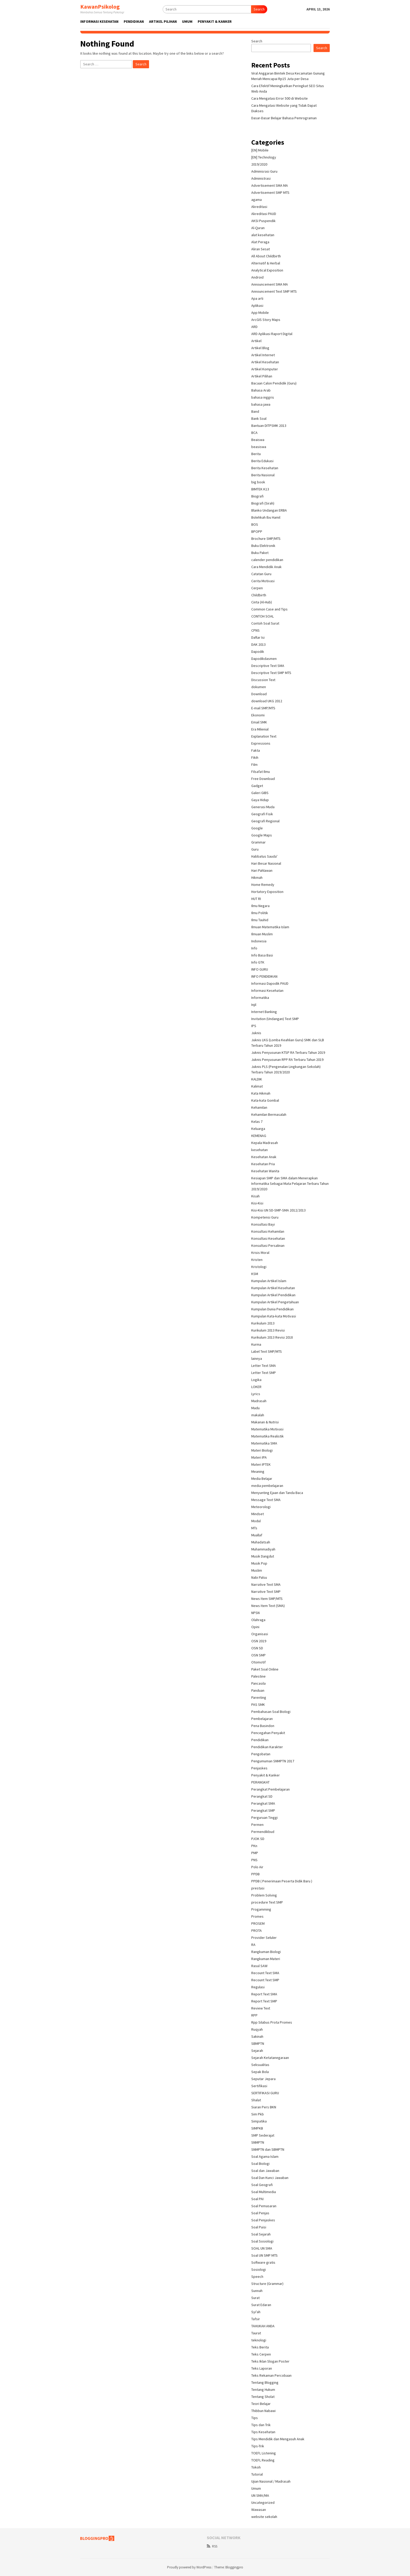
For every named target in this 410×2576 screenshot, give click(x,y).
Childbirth (258, 595)
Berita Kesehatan (264, 468)
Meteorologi (261, 1506)
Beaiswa (257, 439)
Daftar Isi (258, 637)
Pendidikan (260, 1739)
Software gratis (263, 2262)
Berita (256, 453)
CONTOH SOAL (262, 616)
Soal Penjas (260, 2213)
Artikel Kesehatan (265, 362)
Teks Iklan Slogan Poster (270, 2361)
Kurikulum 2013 (263, 1323)
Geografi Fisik (262, 814)
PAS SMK (258, 1704)
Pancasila (258, 1683)
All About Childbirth (266, 256)
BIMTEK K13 (260, 489)
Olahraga (258, 1619)
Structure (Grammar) (267, 2283)
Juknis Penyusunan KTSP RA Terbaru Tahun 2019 (288, 1052)
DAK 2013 (258, 644)
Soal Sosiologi (262, 2241)
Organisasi (259, 1634)
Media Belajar (261, 1478)
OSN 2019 (258, 1641)
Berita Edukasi (262, 460)
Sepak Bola (260, 2071)
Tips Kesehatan (263, 2432)
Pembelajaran (262, 1718)
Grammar (258, 842)
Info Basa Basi (262, 955)
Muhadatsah (260, 1542)
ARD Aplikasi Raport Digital (271, 333)
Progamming (261, 1909)
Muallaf (256, 1535)
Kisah (255, 1196)
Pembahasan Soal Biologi (271, 1711)
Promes (257, 1916)
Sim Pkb (257, 2114)
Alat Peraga (260, 242)
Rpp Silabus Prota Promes (271, 2022)
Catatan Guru (261, 573)
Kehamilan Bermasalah (268, 1114)
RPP (254, 2015)
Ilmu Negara (260, 905)
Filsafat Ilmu (260, 771)
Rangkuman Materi (265, 1958)
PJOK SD (257, 1838)
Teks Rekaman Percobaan (271, 2375)
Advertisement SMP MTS (270, 192)
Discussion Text (263, 679)
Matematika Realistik (267, 1436)
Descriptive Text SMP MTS (271, 672)
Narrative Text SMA (266, 1584)
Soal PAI (257, 2198)
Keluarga (258, 1128)
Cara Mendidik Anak (266, 566)
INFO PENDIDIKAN (264, 976)
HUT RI (256, 898)
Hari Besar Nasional (266, 863)
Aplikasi (257, 305)
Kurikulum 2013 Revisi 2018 (272, 1337)
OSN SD (257, 1648)
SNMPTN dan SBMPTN (267, 2149)
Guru (255, 849)
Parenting (258, 1697)
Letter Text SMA (263, 1365)
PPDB (255, 1874)
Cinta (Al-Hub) (261, 602)
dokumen (258, 686)
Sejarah (257, 2050)
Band (255, 411)
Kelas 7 (257, 1121)
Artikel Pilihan (261, 376)
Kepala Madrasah (264, 1142)
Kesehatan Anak (263, 1156)
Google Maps (261, 835)
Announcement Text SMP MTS (274, 291)
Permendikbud (262, 1831)
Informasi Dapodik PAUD (269, 983)
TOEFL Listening (263, 2453)
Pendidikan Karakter (267, 1747)
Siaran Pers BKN (263, 2107)
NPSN (255, 1612)
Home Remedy (262, 884)
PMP (254, 1852)
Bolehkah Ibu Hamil (265, 517)
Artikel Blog (260, 348)
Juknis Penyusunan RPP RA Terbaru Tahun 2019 (287, 1059)
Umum (256, 2488)
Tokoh (256, 2467)
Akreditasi (259, 206)
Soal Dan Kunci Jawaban (269, 2177)
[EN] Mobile (260, 150)
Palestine (258, 1676)
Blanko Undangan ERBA (269, 510)
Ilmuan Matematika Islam (270, 927)
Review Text (260, 2008)
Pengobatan (260, 1754)
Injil (253, 1004)
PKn (254, 1845)
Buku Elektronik (263, 545)
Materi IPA (259, 1457)
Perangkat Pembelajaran (270, 1789)
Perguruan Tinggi (264, 1817)
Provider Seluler (264, 1937)
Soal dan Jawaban (265, 2170)
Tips (254, 2417)
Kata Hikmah (260, 1093)
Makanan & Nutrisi (265, 1422)
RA (253, 1944)
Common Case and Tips (269, 609)
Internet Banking (264, 1011)
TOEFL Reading (263, 2460)
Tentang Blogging (264, 2382)
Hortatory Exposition (267, 891)
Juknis (256, 1033)
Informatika (260, 997)
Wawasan (258, 2509)
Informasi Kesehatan (267, 990)
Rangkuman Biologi (266, 1951)
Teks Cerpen (261, 2354)
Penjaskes (259, 1768)
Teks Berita (260, 2347)
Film (254, 764)
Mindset (257, 1513)
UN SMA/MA (260, 2495)
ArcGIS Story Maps (265, 319)
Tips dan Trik (261, 2424)
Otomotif (258, 1662)
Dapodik (257, 651)
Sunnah (257, 2290)
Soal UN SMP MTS (264, 2255)
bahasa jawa (260, 404)
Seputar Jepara (263, 2078)
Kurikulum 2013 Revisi (268, 1330)
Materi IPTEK (261, 1464)
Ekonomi (258, 715)
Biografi (257, 496)
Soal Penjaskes (263, 2220)
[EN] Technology (263, 157)
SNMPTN (257, 2142)
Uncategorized (263, 2502)
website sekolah (264, 2516)
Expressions (260, 743)
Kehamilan (259, 1107)
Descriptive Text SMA (267, 665)
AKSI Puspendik (263, 220)
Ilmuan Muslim (262, 934)
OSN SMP (258, 1655)
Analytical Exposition (267, 270)
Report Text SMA (264, 1994)
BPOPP (256, 531)
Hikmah (257, 877)
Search (259, 9)
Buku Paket (260, 552)
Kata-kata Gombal (265, 1100)
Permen (257, 1824)
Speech (257, 2276)
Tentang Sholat (263, 2396)
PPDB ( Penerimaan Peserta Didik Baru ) (281, 1881)
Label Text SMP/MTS (266, 1351)
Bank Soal (258, 418)
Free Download (263, 778)
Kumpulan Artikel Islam (268, 1280)
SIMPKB (257, 2128)
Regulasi (258, 1987)
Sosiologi (258, 2269)
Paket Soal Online (264, 1669)
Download (259, 694)
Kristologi (258, 1266)
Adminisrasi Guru (264, 171)
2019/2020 (259, 164)
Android (257, 277)
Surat (255, 2297)
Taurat (256, 2333)
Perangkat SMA (263, 1803)
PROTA (256, 1930)
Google (257, 828)
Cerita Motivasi (263, 581)
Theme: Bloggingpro (228, 2567)
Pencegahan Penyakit (268, 1732)
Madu (255, 1408)
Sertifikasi (259, 2086)
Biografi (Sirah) (262, 503)
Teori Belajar (261, 2403)
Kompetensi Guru (264, 1217)
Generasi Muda (263, 807)
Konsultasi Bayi (263, 1224)
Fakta (255, 750)
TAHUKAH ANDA (263, 2326)
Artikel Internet (263, 355)
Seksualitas (260, 2064)
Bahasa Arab (261, 390)
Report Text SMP (264, 2001)
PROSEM (258, 1923)
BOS (254, 524)
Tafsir (255, 2319)
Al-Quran (258, 227)
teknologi (258, 2340)
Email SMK (259, 722)
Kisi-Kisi (257, 1203)
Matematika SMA (264, 1443)
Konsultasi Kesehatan (268, 1238)
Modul (256, 1521)
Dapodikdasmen (264, 658)
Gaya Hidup (260, 799)
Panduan (257, 1690)
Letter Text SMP (263, 1372)
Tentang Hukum (263, 2389)
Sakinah (257, 2036)
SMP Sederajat (262, 2135)
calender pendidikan (267, 559)
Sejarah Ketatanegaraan (270, 2057)
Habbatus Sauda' (264, 856)
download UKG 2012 (266, 701)
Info (254, 948)
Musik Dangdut (262, 1556)
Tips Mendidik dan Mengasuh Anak (277, 2439)
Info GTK (257, 962)
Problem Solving (264, 1895)
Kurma (256, 1344)
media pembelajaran (267, 1485)
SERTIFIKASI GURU (265, 2093)
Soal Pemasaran (263, 2206)
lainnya (256, 1358)
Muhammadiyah (263, 1549)
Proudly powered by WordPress (189, 2567)
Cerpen (257, 588)
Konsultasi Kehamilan (267, 1231)
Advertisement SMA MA (269, 185)
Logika (256, 1379)
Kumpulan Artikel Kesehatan (273, 1288)
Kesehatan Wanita (265, 1171)
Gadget (257, 785)
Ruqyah (257, 2029)
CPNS (255, 630)
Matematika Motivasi (267, 1429)
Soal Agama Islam (264, 2156)
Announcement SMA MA (269, 284)
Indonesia (258, 941)
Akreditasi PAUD (263, 213)
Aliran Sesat (260, 249)
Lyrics (255, 1393)
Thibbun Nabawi (263, 2410)
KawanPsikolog (100, 6)
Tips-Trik (257, 2446)
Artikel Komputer (264, 369)
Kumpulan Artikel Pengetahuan (275, 1302)
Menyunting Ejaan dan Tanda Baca (277, 1492)
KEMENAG (258, 1135)
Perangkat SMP (263, 1810)
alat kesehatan (262, 235)
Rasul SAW (259, 1965)
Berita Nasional (263, 475)
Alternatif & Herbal (265, 263)
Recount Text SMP (265, 1980)
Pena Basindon (262, 1725)
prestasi (257, 1888)
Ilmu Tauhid (259, 920)
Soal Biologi (260, 2163)
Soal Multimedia (263, 2191)
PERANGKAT (260, 1782)
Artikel (256, 340)
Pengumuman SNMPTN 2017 (272, 1761)
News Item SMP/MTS (267, 1598)
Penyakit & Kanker (265, 1775)
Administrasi (261, 178)
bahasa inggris (262, 397)
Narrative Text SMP (266, 1591)
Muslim (256, 1570)
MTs (254, 1528)
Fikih (254, 757)
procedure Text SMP (267, 1902)
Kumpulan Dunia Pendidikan (272, 1309)
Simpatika (259, 2121)
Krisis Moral (260, 1252)
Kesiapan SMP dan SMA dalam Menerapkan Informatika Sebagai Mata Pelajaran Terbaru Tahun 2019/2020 (290, 1183)
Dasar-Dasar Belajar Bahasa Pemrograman (284, 118)
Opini (255, 1626)
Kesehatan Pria (263, 1164)
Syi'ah (255, 2311)
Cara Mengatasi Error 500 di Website (279, 98)
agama (256, 199)
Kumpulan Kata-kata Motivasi (273, 1316)
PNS (254, 1860)
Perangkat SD (261, 1796)
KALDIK (256, 1079)
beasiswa (258, 446)
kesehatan (259, 1149)
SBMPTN (257, 2043)
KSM (254, 1273)
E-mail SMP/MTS (263, 708)
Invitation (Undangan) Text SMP (275, 1018)
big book (258, 482)
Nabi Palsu (259, 1577)
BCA (254, 432)
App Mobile (260, 312)
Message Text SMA (266, 1499)
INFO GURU (259, 969)
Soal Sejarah (261, 2234)
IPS (253, 1025)
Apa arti (257, 298)
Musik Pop (259, 1563)
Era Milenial (260, 729)
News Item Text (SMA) (268, 1605)
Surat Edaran (261, 2304)
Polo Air (257, 1867)
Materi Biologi (262, 1450)
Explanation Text (263, 736)
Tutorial (257, 2474)
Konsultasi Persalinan (267, 1245)
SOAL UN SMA (261, 2248)
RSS (212, 2546)
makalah (257, 1415)
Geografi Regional (265, 821)
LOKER (256, 1386)
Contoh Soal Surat (265, 623)
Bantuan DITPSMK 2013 (268, 425)
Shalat (256, 2100)
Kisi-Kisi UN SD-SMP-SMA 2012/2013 (278, 1210)
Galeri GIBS (260, 792)
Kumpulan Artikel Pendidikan (273, 1295)
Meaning (257, 1471)
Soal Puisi (258, 2227)
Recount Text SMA (265, 1973)
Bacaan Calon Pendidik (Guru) (274, 383)
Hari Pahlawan (261, 870)
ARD (254, 326)
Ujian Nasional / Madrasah (271, 2481)
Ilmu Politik (259, 912)
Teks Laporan (261, 2368)
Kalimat (257, 1086)
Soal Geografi (262, 2184)
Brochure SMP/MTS (266, 538)
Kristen (257, 1259)
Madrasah (258, 1401)
